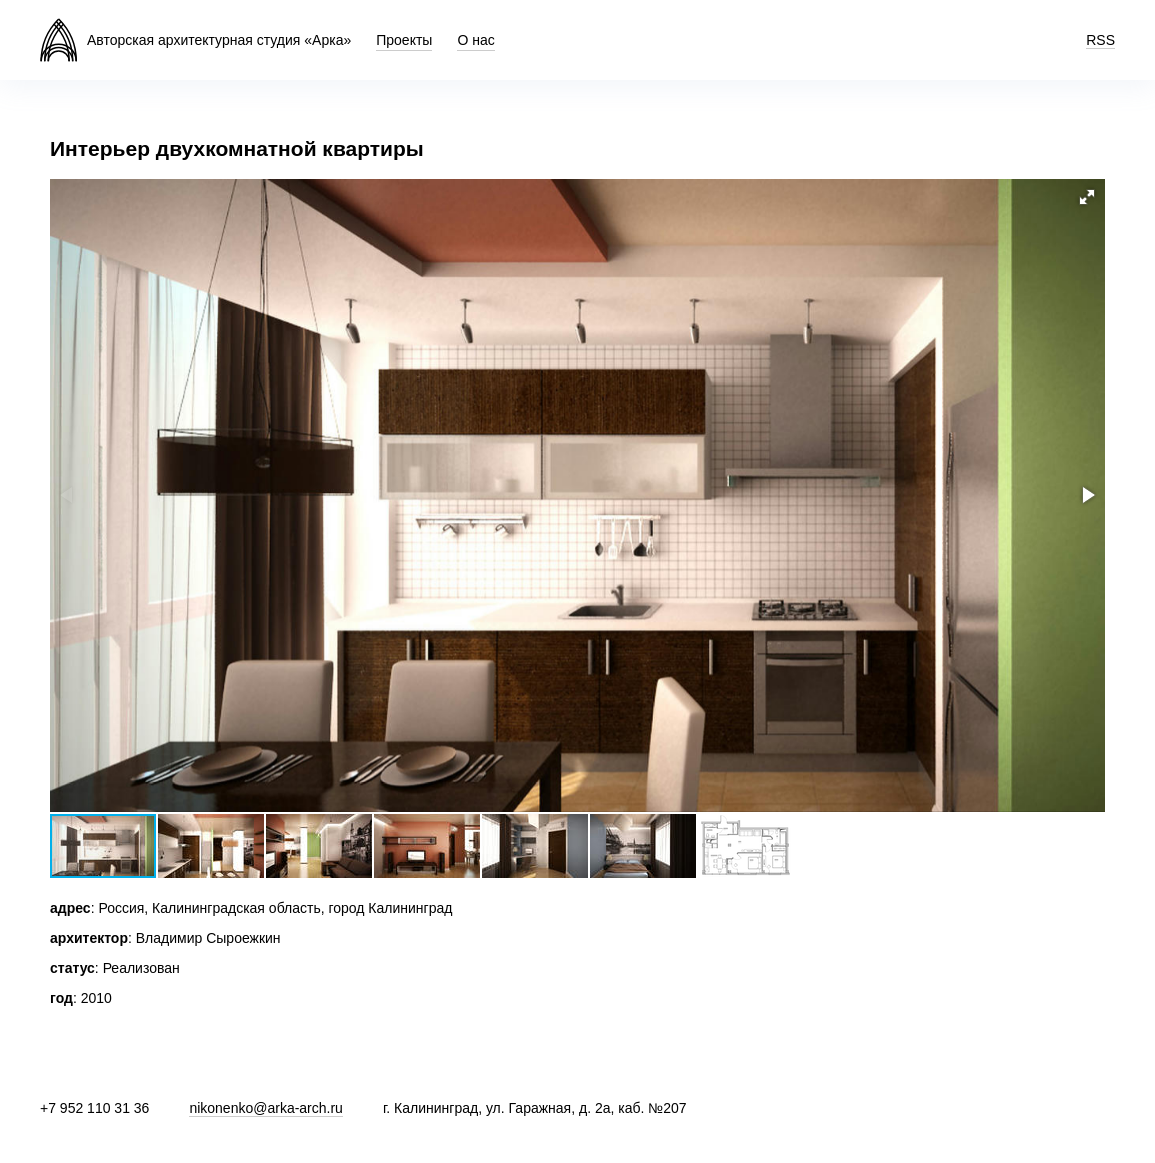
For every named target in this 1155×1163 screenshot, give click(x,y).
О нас (475, 40)
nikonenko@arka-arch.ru (266, 1108)
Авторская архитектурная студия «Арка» (219, 40)
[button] (1087, 197)
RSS (1100, 40)
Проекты (404, 40)
